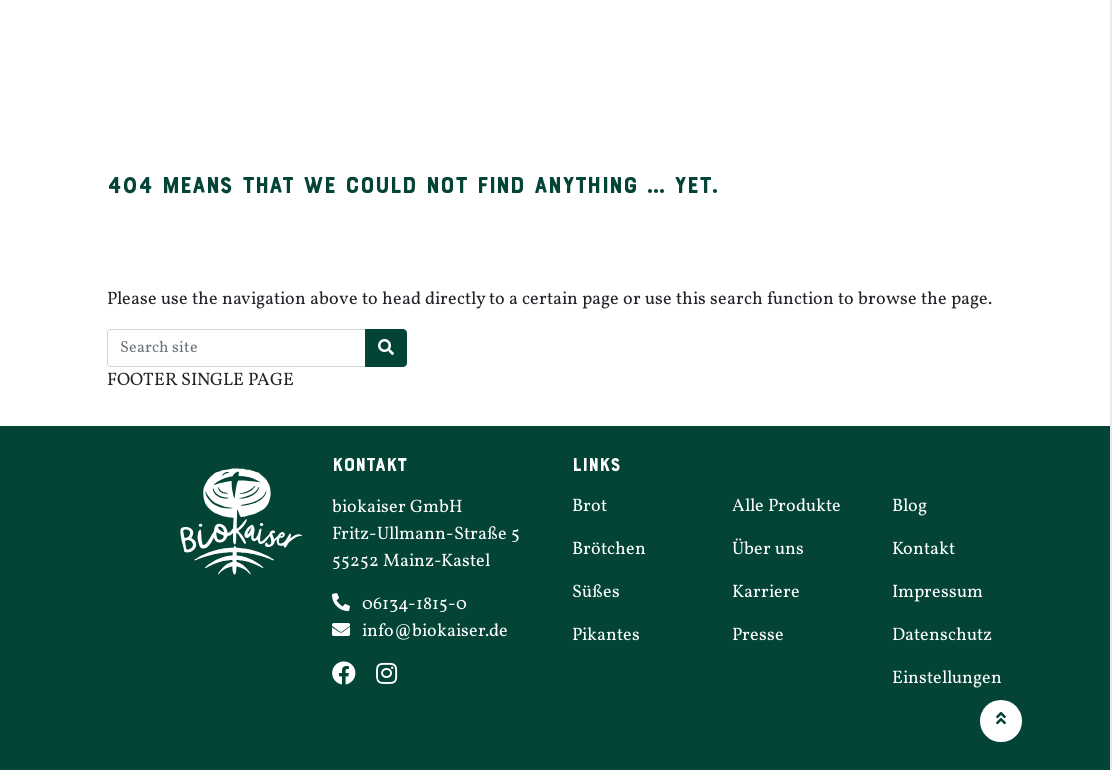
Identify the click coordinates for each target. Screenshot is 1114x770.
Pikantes (684, 82)
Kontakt (923, 549)
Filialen (786, 82)
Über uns (996, 82)
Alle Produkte (786, 506)
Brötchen (489, 82)
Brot (398, 82)
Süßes (588, 82)
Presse (758, 635)
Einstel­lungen (947, 678)
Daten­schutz (942, 635)
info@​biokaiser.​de (435, 631)
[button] (1001, 721)
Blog (909, 506)
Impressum (937, 592)
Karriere (888, 82)
